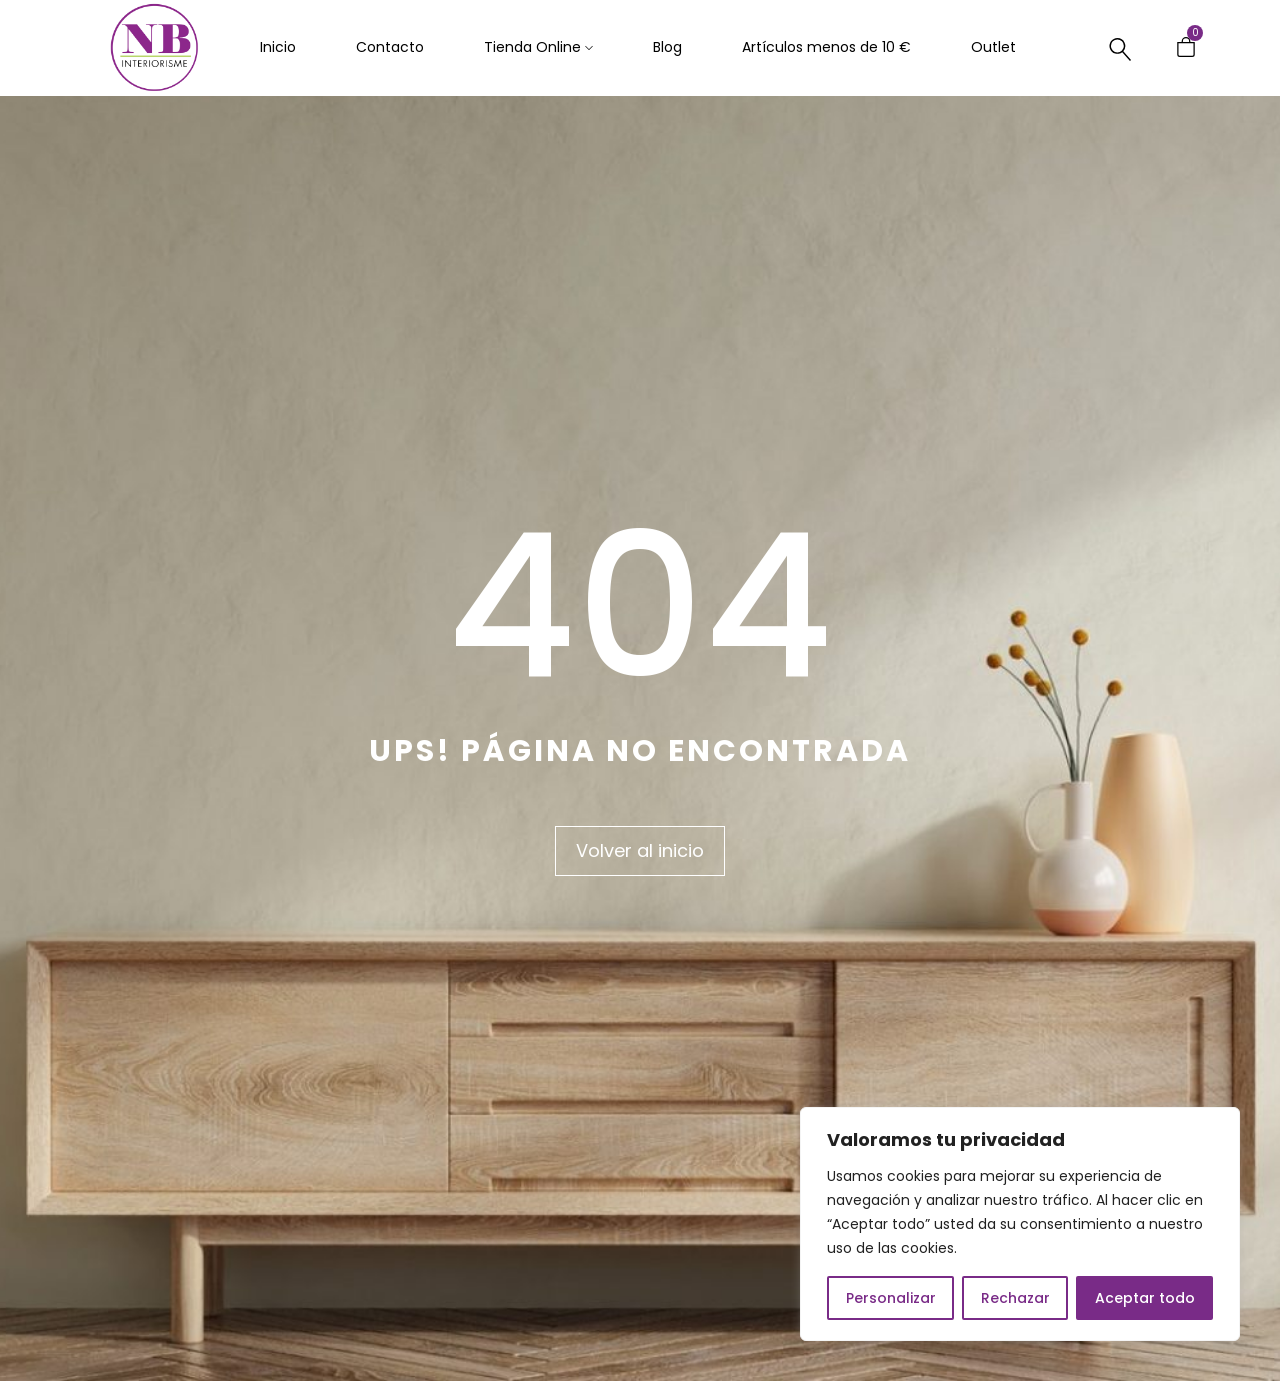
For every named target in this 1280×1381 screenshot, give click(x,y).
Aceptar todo (1145, 1298)
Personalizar (891, 1298)
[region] (1020, 1224)
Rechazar (1015, 1298)
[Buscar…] (1120, 49)
